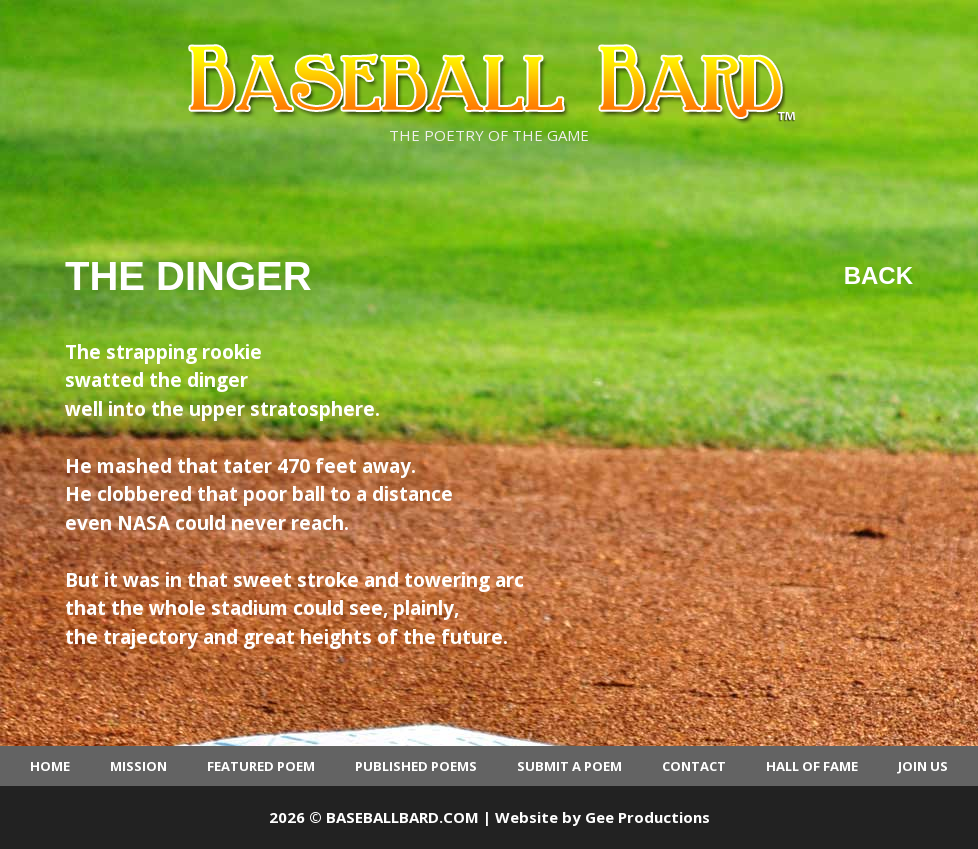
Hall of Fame (812, 766)
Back (878, 275)
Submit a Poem (569, 766)
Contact (694, 766)
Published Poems (416, 766)
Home (50, 766)
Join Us (923, 766)
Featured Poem (261, 766)
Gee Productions (647, 817)
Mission (138, 766)
